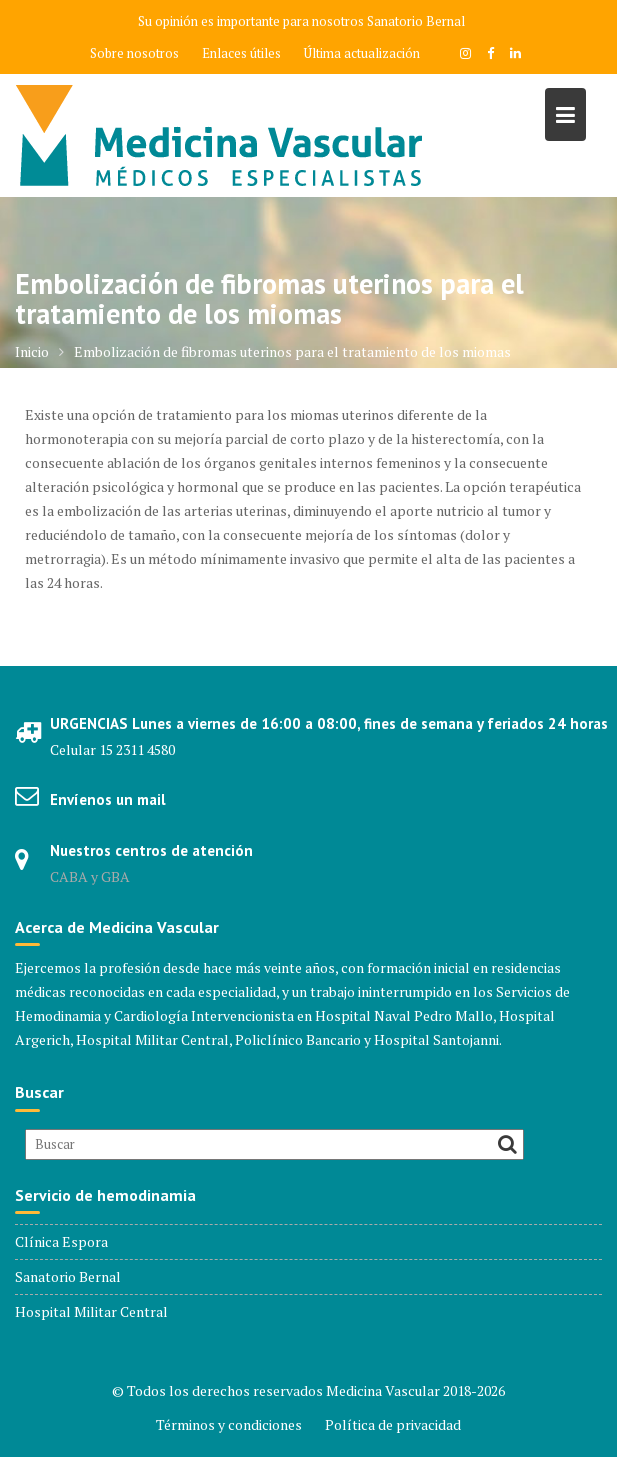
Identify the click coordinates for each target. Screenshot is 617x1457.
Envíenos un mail (108, 799)
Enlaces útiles (241, 53)
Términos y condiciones (229, 1424)
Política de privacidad (393, 1424)
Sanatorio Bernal (416, 21)
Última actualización (362, 53)
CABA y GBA (90, 876)
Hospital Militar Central (91, 1311)
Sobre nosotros (134, 53)
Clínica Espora (61, 1241)
